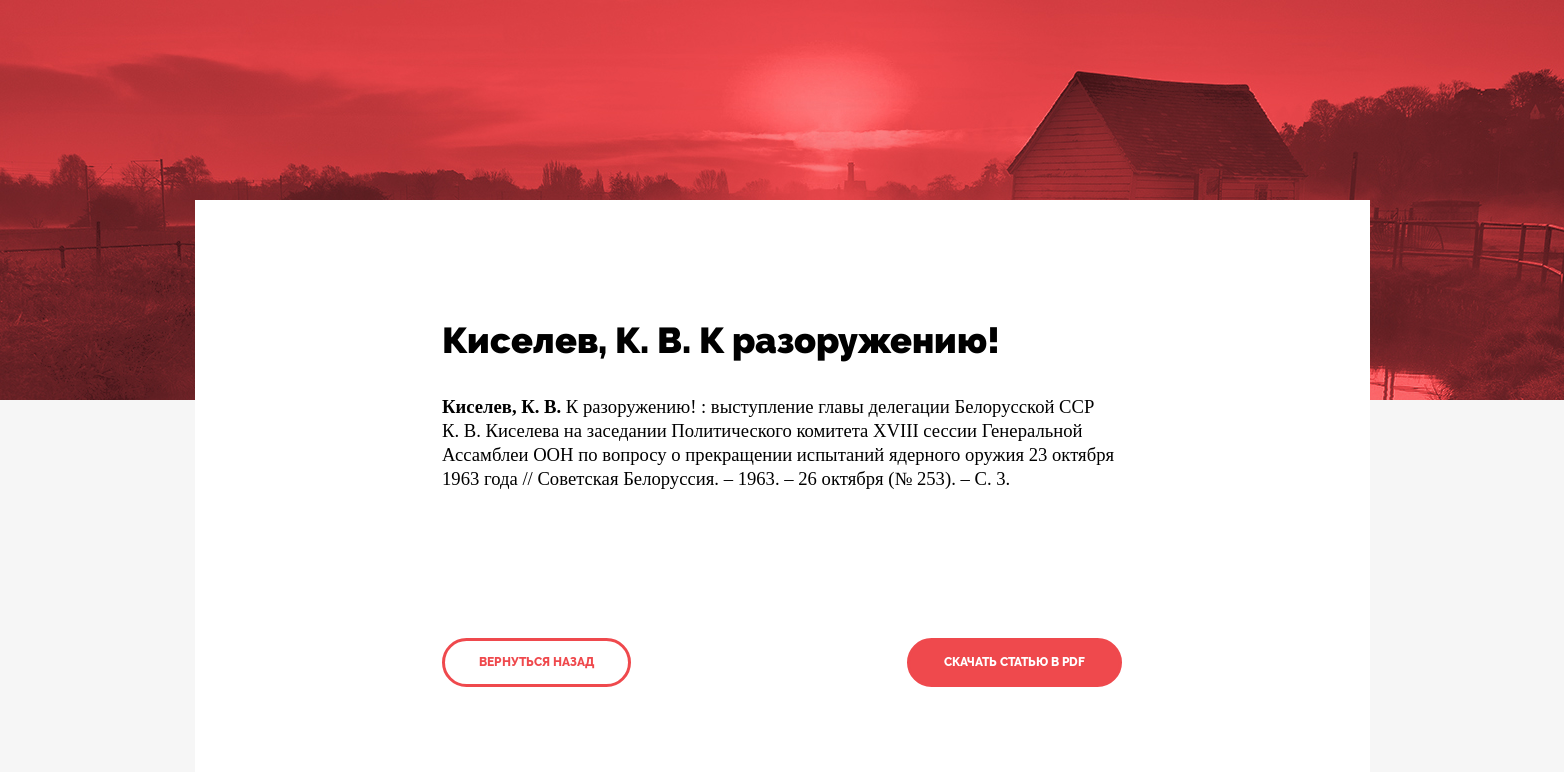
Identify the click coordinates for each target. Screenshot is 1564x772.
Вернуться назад (536, 662)
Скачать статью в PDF (1014, 662)
